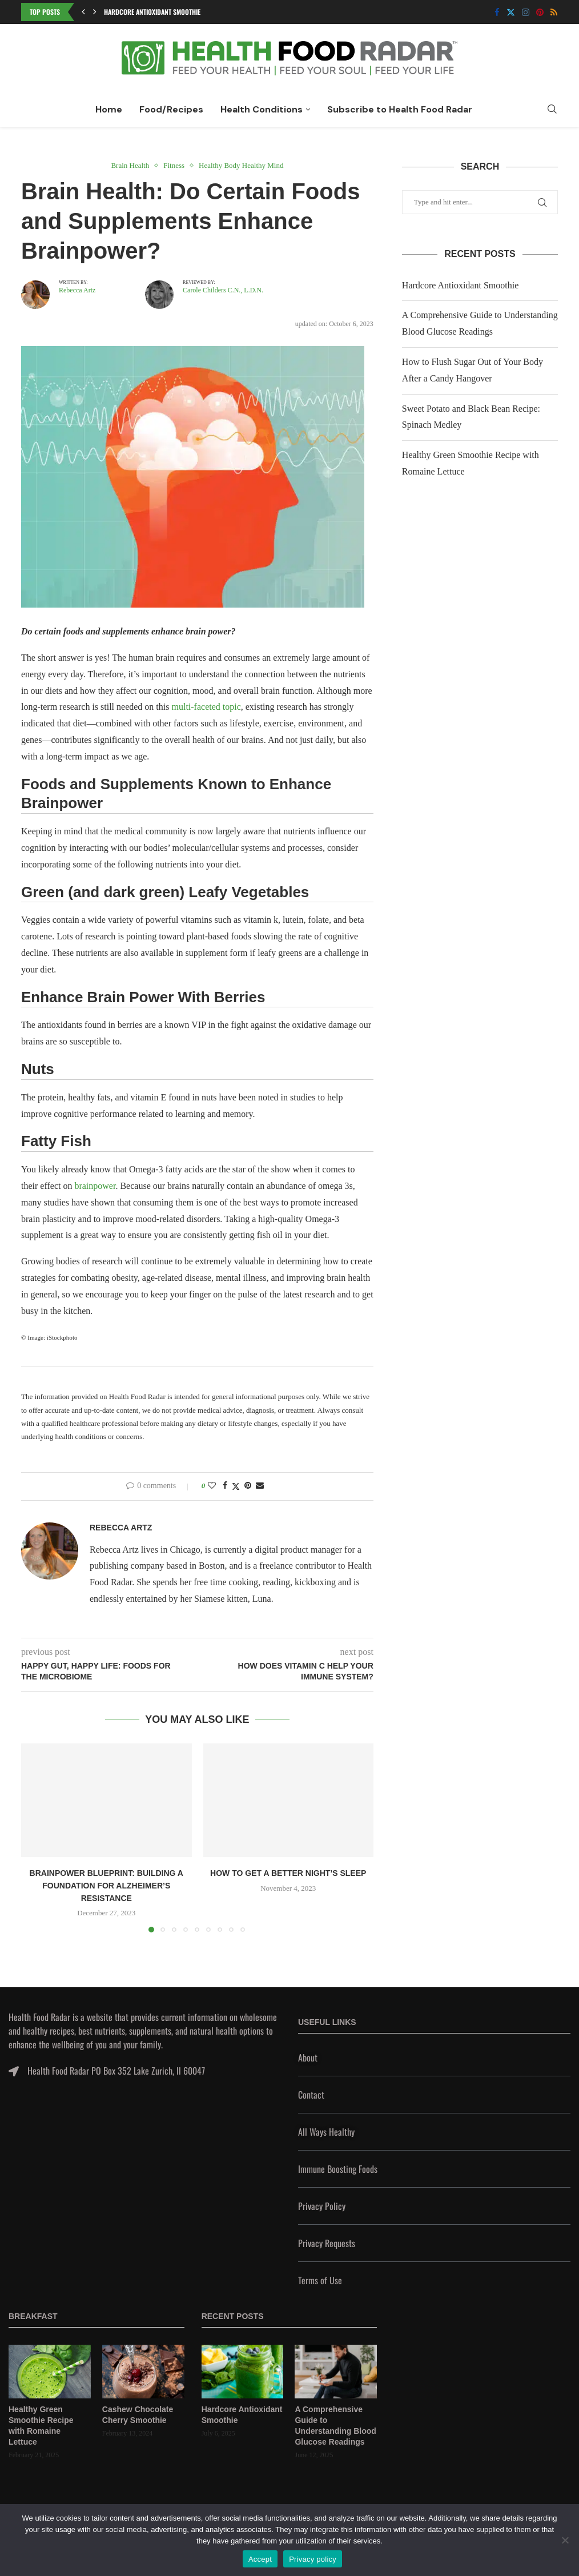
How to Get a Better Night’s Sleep (288, 1873)
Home (108, 109)
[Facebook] (497, 12)
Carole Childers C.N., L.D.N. (223, 290)
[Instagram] (525, 12)
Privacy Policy (321, 2206)
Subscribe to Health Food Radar (399, 109)
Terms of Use (320, 2280)
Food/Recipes (171, 109)
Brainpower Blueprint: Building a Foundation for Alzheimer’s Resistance (106, 1885)
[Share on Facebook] (225, 1485)
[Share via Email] (260, 1485)
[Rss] (554, 12)
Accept (260, 2559)
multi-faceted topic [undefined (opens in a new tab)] (205, 707)
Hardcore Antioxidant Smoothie (152, 12)
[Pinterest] (540, 12)
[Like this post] (212, 1485)
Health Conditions (261, 109)
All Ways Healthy (326, 2132)
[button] (83, 12)
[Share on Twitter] (236, 1486)
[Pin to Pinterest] (247, 1485)
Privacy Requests (326, 2243)
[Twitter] (511, 12)
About (307, 2057)
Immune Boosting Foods (337, 2169)
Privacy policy (312, 2559)
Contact (311, 2094)
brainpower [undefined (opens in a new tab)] (94, 1186)
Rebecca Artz (77, 290)
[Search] (552, 110)
